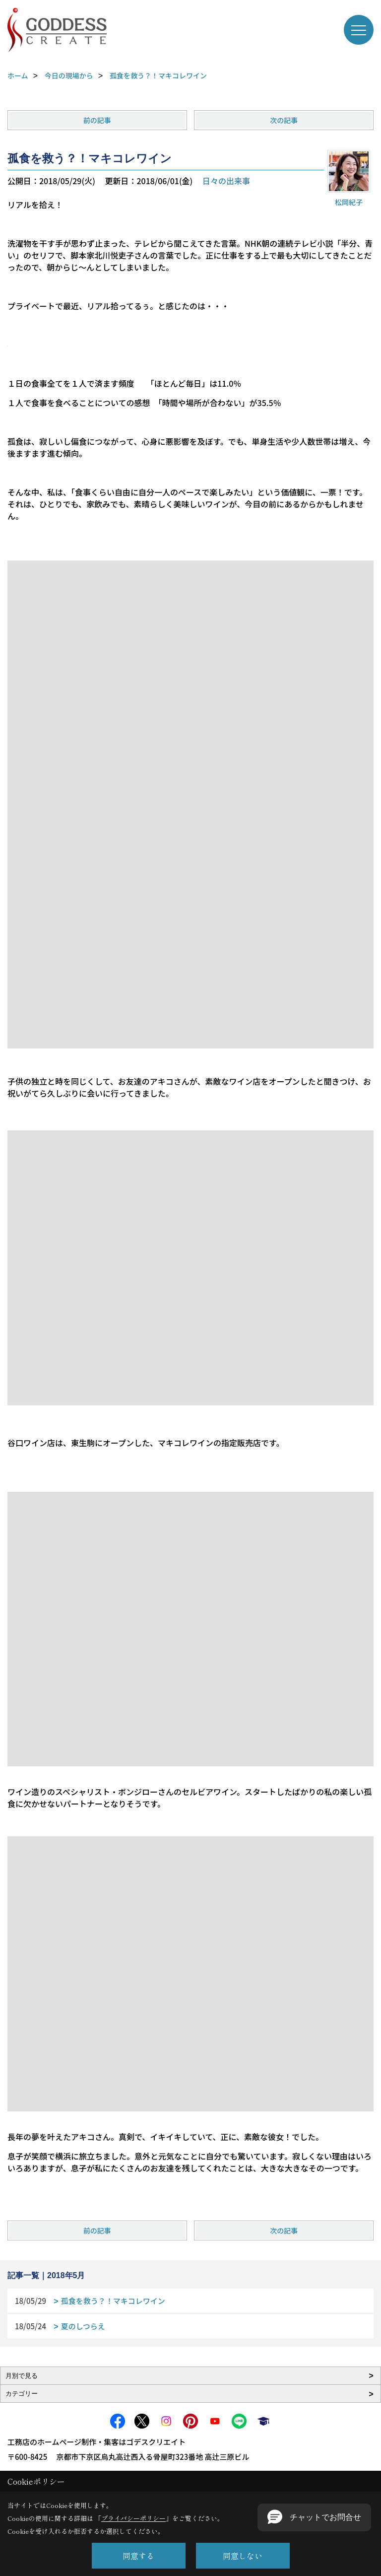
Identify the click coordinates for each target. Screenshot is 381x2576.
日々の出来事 (226, 181)
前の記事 (97, 120)
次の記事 (284, 120)
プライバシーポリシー (133, 2518)
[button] (314, 2517)
